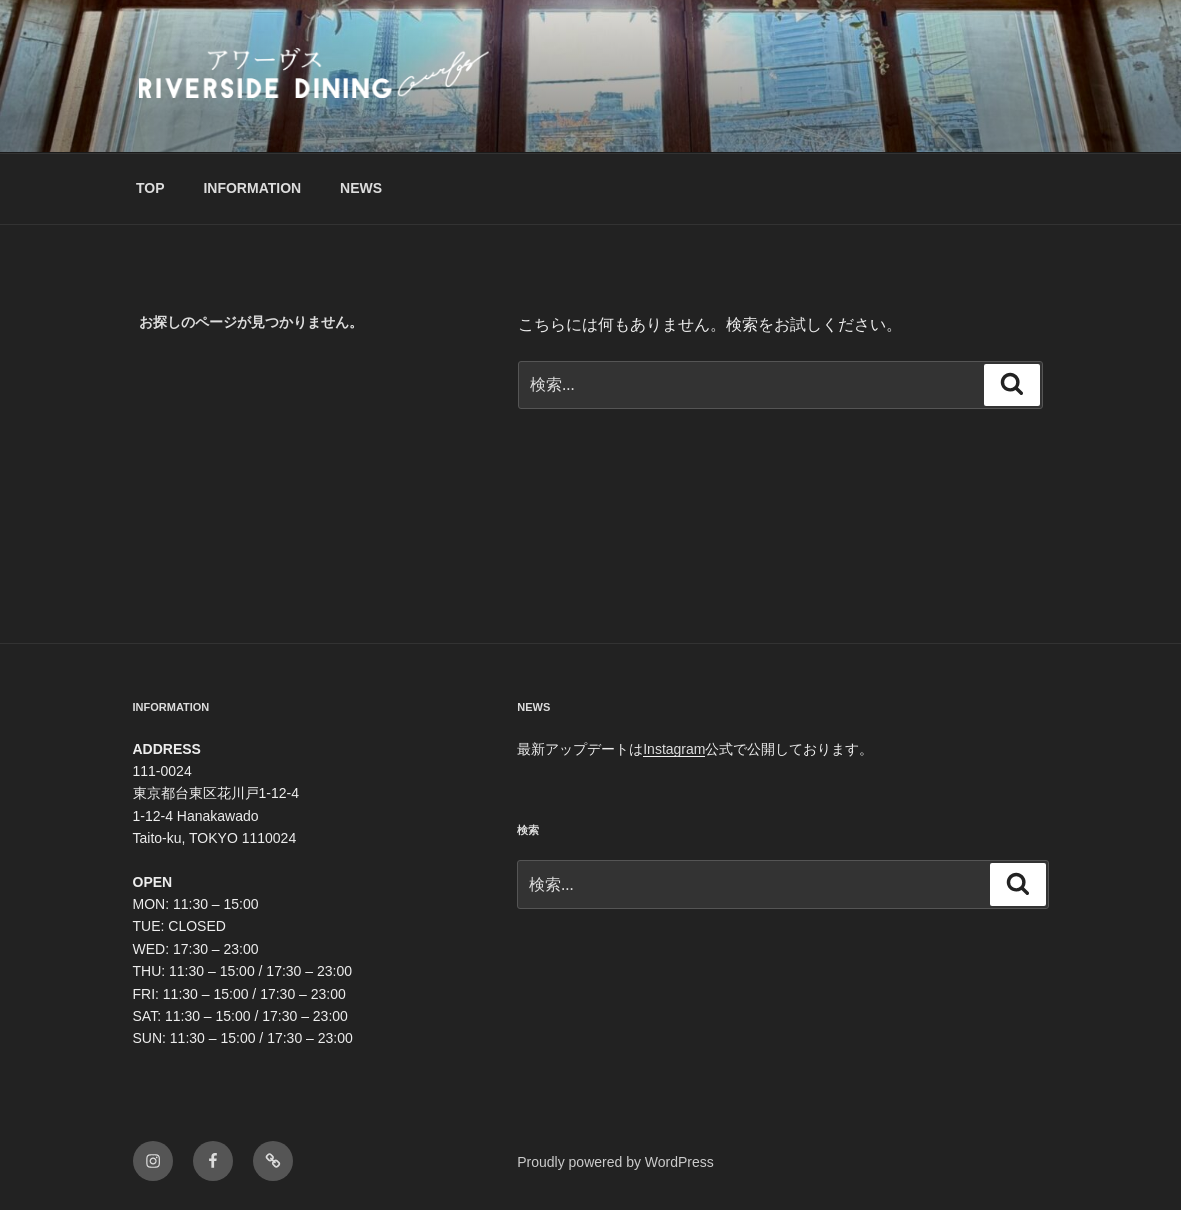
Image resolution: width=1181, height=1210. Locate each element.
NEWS (361, 188)
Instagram (674, 749)
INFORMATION (252, 188)
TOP (150, 188)
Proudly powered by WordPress (615, 1162)
